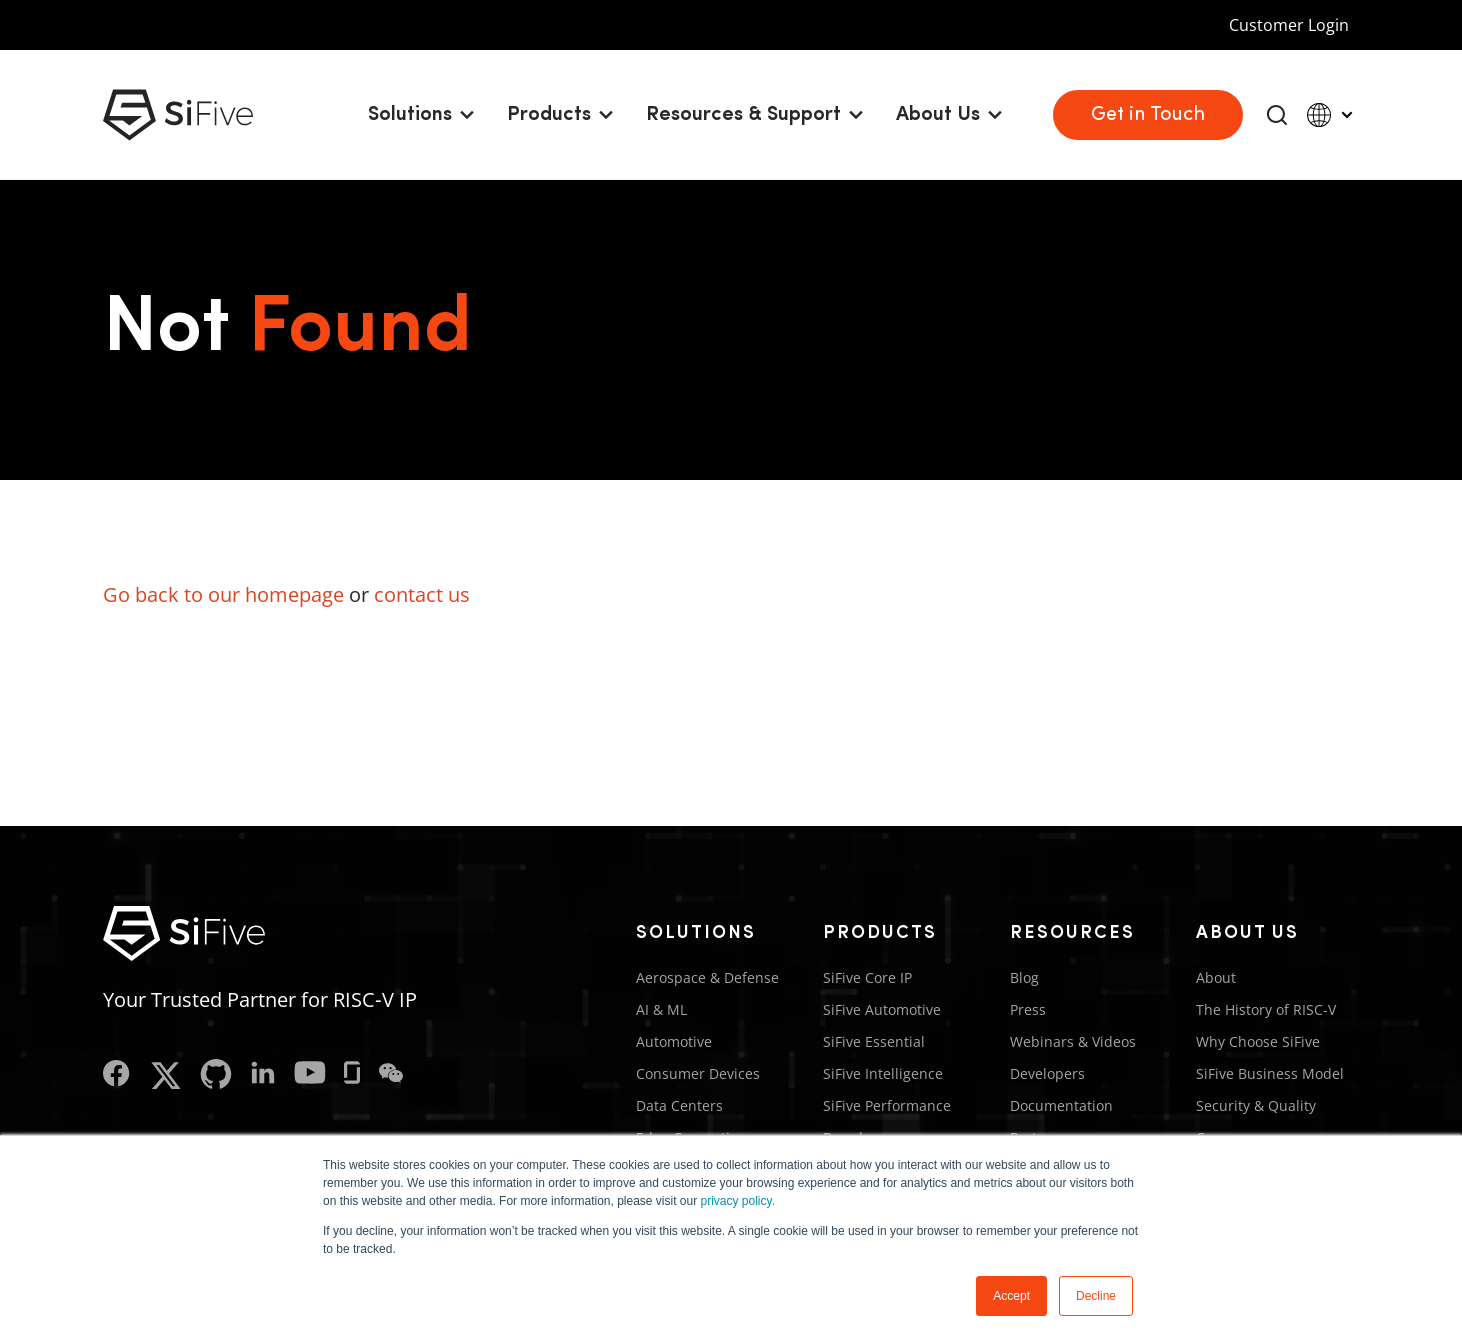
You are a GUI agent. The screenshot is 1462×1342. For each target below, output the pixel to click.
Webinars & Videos (1073, 1041)
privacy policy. (738, 1201)
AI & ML (661, 1009)
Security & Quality (1256, 1105)
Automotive (674, 1041)
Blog (1024, 977)
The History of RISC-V (1266, 1009)
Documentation (1061, 1105)
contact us (422, 594)
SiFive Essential (874, 1041)
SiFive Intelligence (883, 1073)
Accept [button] (1011, 1296)
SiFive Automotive (882, 1009)
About (1216, 977)
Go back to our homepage (223, 594)
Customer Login (1289, 25)
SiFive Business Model (1270, 1073)
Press (1028, 1009)
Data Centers (679, 1105)
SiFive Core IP (867, 977)
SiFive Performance (887, 1105)
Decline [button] (1096, 1296)
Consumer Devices (698, 1073)
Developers (1047, 1073)
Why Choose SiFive (1258, 1041)
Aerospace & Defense (707, 977)
